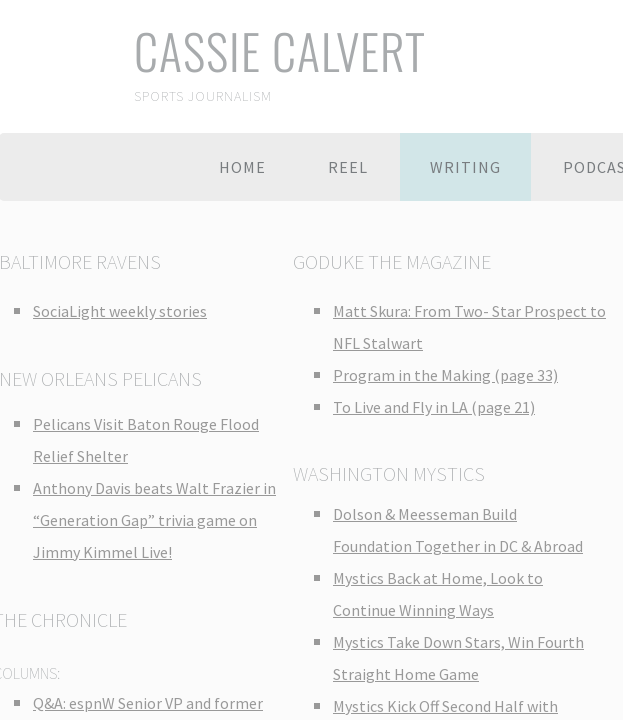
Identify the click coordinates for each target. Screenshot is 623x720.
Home (242, 167)
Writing (465, 167)
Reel (348, 167)
